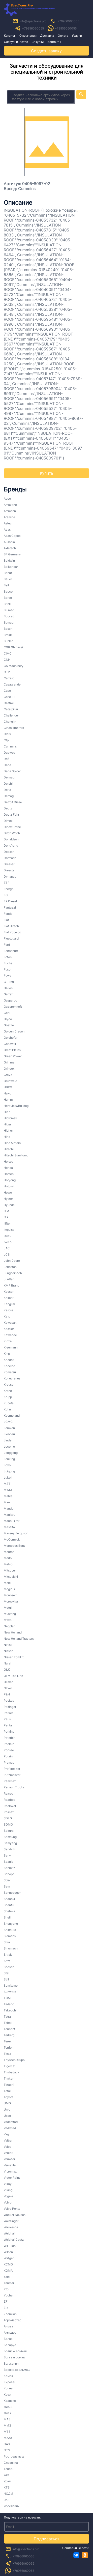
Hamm (8, 1099)
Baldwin (9, 560)
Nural (7, 1663)
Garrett (8, 994)
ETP (6, 883)
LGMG (8, 1422)
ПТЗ (7, 2450)
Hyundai (9, 1205)
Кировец (10, 2382)
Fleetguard (11, 938)
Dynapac (10, 876)
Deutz (8, 808)
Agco (7, 498)
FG (6, 895)
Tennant (9, 2029)
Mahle (8, 1496)
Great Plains (12, 1050)
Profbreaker (12, 1769)
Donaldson (11, 839)
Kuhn (7, 1409)
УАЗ (6, 2475)
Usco (7, 2116)
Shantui (9, 1905)
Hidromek (10, 1118)
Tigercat (9, 2066)
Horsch (9, 1174)
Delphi (8, 783)
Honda (8, 1168)
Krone (8, 1391)
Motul (8, 1607)
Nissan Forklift (14, 1657)
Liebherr (9, 1434)
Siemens (10, 1936)
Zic (6, 2308)
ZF (5, 2301)
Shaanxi (9, 1899)
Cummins (10, 746)
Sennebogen (12, 1892)
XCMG (8, 2264)
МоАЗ (8, 2438)
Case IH (9, 697)
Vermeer (9, 2159)
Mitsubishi (11, 1576)
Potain (8, 1756)
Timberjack (11, 2072)
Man (7, 1502)
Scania (8, 1861)
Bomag (8, 622)
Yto (6, 2289)
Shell (7, 1917)
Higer (7, 1124)
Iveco (7, 1242)
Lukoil (8, 1477)
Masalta (9, 1527)
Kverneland (12, 1415)
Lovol (7, 1465)
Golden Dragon (14, 1031)
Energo (8, 889)
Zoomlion (10, 2314)
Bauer (8, 579)
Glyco (8, 1019)
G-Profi (9, 982)
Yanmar (9, 2283)
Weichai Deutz (14, 2239)
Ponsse (9, 1750)
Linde (7, 1440)
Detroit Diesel (13, 802)
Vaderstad (11, 2122)
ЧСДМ (8, 2493)
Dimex (8, 821)
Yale (7, 2277)
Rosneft (9, 1812)
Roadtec (9, 1800)
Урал (7, 2481)
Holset (8, 1161)
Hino (7, 1137)
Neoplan (9, 1626)
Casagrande (12, 684)
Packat (9, 1700)
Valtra (8, 2140)
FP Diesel (10, 901)
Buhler (8, 641)
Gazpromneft (13, 1006)
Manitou (9, 1515)
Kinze (8, 1341)
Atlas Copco (12, 536)
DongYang (11, 845)
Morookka (11, 1601)
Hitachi (9, 1149)
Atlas (7, 529)
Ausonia (9, 542)
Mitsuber (10, 1570)
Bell (6, 585)
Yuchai (8, 2295)
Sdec (7, 1880)
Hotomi (9, 1186)
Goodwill (10, 1044)
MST (7, 1484)
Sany (7, 1855)
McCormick (12, 1539)
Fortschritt (11, 951)
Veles (7, 2146)
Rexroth (9, 1793)
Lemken (9, 1428)
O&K (7, 1669)
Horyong (10, 1180)
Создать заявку (46, 50)
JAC (7, 1248)
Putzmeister (12, 1775)
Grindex (9, 1068)
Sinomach (11, 1948)
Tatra (7, 2016)
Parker (8, 1713)
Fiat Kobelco (12, 932)
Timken (9, 2078)
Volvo (7, 2202)
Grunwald (10, 1081)
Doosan (9, 852)
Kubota (9, 1403)
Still (6, 1979)
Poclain (9, 1744)
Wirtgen (9, 2258)
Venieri (8, 2153)
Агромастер (12, 2320)
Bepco (8, 591)
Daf (6, 759)
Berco (8, 598)
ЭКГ (6, 2500)
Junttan (9, 1279)
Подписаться (47, 2538)
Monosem (10, 1595)
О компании (27, 35)
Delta (7, 790)
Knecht (9, 1360)
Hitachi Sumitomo (16, 1155)
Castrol (9, 703)
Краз (7, 2394)
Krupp (8, 1397)
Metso (8, 1564)
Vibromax (10, 2171)
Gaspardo (10, 1000)
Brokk (8, 635)
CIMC (8, 653)
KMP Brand (11, 1285)
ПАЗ (7, 2444)
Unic (7, 2109)
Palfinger (10, 1707)
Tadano (9, 2004)
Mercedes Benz (15, 1545)
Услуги (77, 35)
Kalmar (8, 1298)
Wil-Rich (10, 2246)
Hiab (7, 1112)
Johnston (10, 1267)
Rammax (10, 1781)
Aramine (9, 517)
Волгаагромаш (15, 2357)
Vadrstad (10, 2128)
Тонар (8, 2469)
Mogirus (9, 1589)
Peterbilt (9, 1738)
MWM (8, 1490)
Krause (8, 1384)
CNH (7, 659)
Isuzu (7, 1236)
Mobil (7, 1583)
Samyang (10, 1843)
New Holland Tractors (19, 1638)
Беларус (10, 2345)
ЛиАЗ (8, 2407)
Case (7, 690)
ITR (6, 1217)
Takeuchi (10, 2010)
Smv (7, 1961)
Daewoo (9, 752)
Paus (7, 1719)
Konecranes (12, 1378)
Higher (8, 1130)
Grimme (9, 1062)
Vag (6, 2134)
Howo (8, 1192)
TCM (7, 1998)
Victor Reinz (12, 2177)
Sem (7, 1886)
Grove (8, 1075)
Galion (8, 988)
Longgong (11, 1453)
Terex (7, 2041)
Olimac (8, 1682)
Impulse (9, 1229)
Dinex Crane (12, 827)
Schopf (9, 1874)
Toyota (8, 2097)
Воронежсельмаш (17, 2370)
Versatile (10, 2165)
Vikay (8, 2184)
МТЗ (7, 2431)
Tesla (7, 2054)
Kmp (7, 1353)
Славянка (11, 2462)
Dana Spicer (12, 771)
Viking (8, 2190)
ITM (6, 1211)
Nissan (8, 1651)
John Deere (12, 1260)
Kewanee (10, 1335)
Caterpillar (11, 709)
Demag (9, 796)
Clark (7, 734)
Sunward (10, 1992)
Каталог (10, 35)
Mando (8, 1508)
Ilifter (7, 1223)
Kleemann (11, 1347)
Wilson (8, 2252)
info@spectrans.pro (33, 21)
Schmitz (9, 1868)
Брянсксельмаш (16, 2351)
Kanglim (9, 1304)
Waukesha (11, 2227)
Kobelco (9, 1366)
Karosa (8, 1310)
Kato (7, 1316)
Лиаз (7, 2413)
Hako (7, 1093)
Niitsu (8, 1645)
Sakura (9, 1830)
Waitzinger (11, 2221)
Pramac (9, 1762)
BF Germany (12, 554)
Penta (8, 1725)
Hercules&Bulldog (16, 1106)
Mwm (7, 1620)
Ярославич (12, 2506)
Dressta (9, 870)
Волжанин (11, 2363)
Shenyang (11, 1923)
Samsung (10, 1837)
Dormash (10, 858)
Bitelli (7, 604)
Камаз (8, 2376)
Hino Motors (12, 1143)
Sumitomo (11, 1985)
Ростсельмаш (14, 2456)
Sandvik (9, 1849)
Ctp (6, 740)
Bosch (8, 628)
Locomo (9, 1446)
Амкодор (10, 2332)
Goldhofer (10, 1037)
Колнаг (9, 2388)
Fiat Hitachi (12, 926)
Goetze (9, 1025)
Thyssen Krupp (14, 2060)
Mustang (10, 1614)
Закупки (38, 42)
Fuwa (7, 975)
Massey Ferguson (16, 1533)
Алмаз (8, 2326)
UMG (7, 2103)
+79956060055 (68, 21)
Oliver (8, 1688)
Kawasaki (10, 1322)
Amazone (10, 505)
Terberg (9, 2035)
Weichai (9, 2233)
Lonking (9, 1459)
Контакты (54, 42)
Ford (7, 944)
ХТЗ (7, 2487)
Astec (8, 523)
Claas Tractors (14, 728)
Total (7, 2091)
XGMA (8, 2270)
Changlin (10, 721)
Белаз (8, 2339)
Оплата (63, 35)
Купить (46, 473)
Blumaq (9, 610)
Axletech (10, 548)
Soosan (9, 1967)
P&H (7, 1694)
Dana (7, 765)
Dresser (9, 864)
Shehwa (9, 1911)
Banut (8, 573)
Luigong (9, 1471)
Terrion (8, 2047)
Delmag (9, 777)
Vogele (8, 2196)
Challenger (11, 715)
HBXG (8, 1087)
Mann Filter (11, 1521)
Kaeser (8, 1291)
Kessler (9, 1329)
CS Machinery (14, 666)
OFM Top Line (13, 1676)
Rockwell (10, 1806)
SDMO (8, 1824)
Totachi (9, 2085)
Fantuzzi (10, 907)
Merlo (8, 1558)
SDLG (8, 1818)
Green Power (13, 1056)
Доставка (47, 35)
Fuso (7, 969)
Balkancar (11, 567)
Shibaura (10, 1930)
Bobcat (9, 616)
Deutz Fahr (11, 814)
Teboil (8, 2023)
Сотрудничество (16, 42)
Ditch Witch (12, 833)
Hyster (8, 1199)
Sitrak (8, 1954)
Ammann (10, 511)
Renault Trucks (14, 1787)
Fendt (8, 914)
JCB (7, 1254)
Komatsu (10, 1372)
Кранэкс (10, 2401)
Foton (8, 957)
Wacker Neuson (15, 2215)
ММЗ (7, 2425)
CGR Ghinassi (13, 647)
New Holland (13, 1632)
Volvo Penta (12, 2208)
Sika (7, 1942)
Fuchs (8, 963)
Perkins (9, 1731)
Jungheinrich (13, 1273)
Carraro (9, 678)
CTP (7, 672)
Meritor (9, 1552)
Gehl (7, 1013)
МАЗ (7, 2419)
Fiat (6, 920)
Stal (6, 1973)
